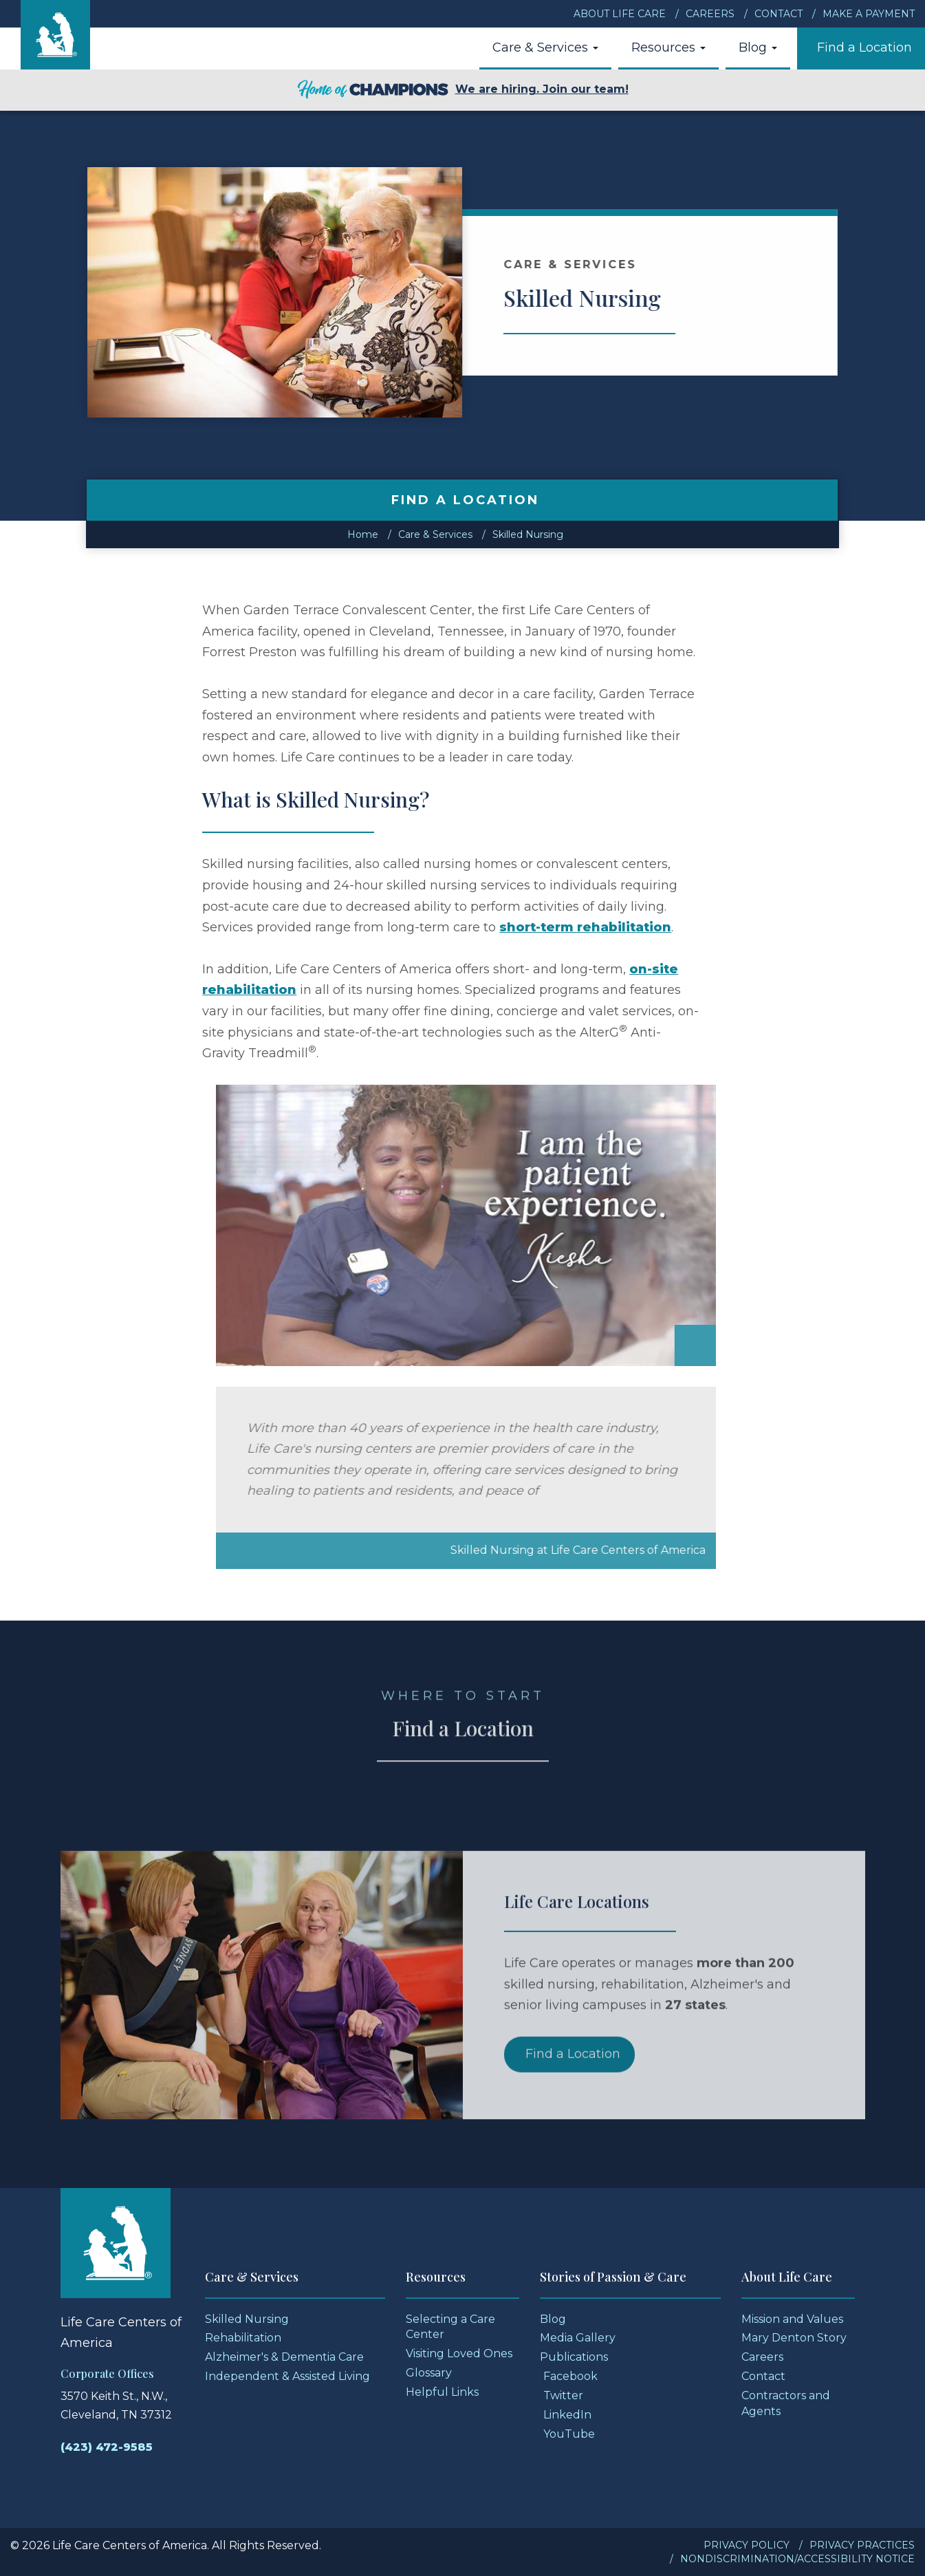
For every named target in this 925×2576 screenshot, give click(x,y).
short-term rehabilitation (585, 927)
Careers (710, 14)
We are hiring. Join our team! (463, 90)
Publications (574, 2356)
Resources (668, 47)
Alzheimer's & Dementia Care (284, 2356)
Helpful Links (442, 2392)
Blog (758, 47)
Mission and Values (792, 2319)
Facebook (570, 2376)
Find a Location (864, 47)
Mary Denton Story (794, 2337)
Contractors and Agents (785, 2403)
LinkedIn (567, 2414)
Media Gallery (578, 2337)
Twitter (563, 2395)
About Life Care (620, 14)
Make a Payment (869, 14)
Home (362, 534)
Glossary (429, 2372)
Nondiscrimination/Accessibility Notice (797, 2559)
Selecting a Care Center (450, 2327)
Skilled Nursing (527, 534)
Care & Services (545, 47)
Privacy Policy (747, 2545)
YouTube (569, 2433)
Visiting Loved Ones (459, 2353)
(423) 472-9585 (107, 2447)
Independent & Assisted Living (287, 2376)
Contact (778, 14)
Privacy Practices (862, 2545)
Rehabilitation (243, 2337)
